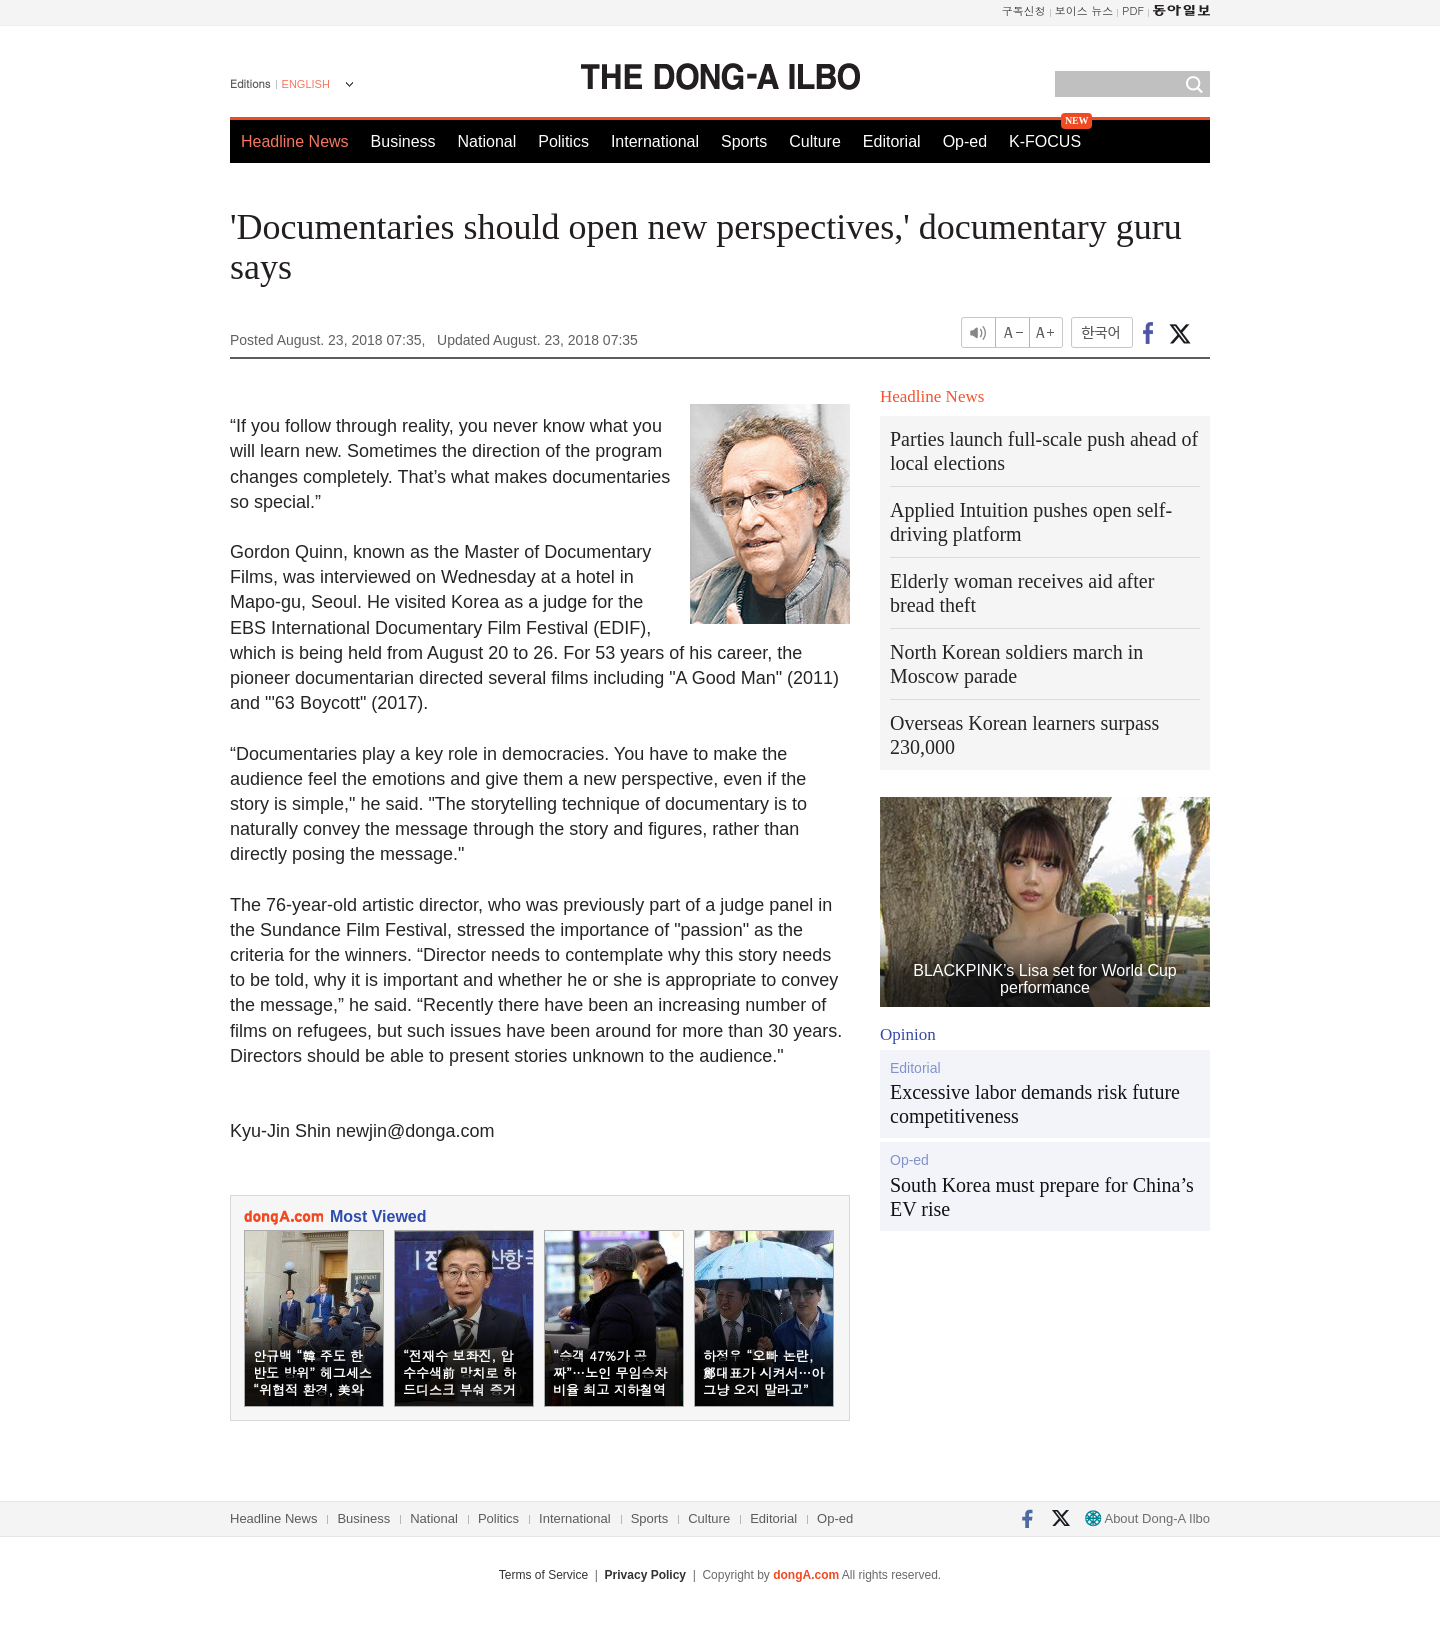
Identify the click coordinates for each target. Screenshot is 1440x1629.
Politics (563, 141)
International (655, 141)
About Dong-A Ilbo (1147, 1518)
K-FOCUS (1045, 141)
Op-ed (965, 141)
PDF (1133, 10)
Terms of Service (543, 1575)
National (487, 141)
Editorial (892, 141)
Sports (744, 141)
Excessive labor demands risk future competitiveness (1035, 1104)
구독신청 (1024, 10)
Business (403, 141)
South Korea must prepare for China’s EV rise (1042, 1197)
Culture (815, 141)
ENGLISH (306, 84)
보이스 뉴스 (1084, 10)
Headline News (295, 141)
